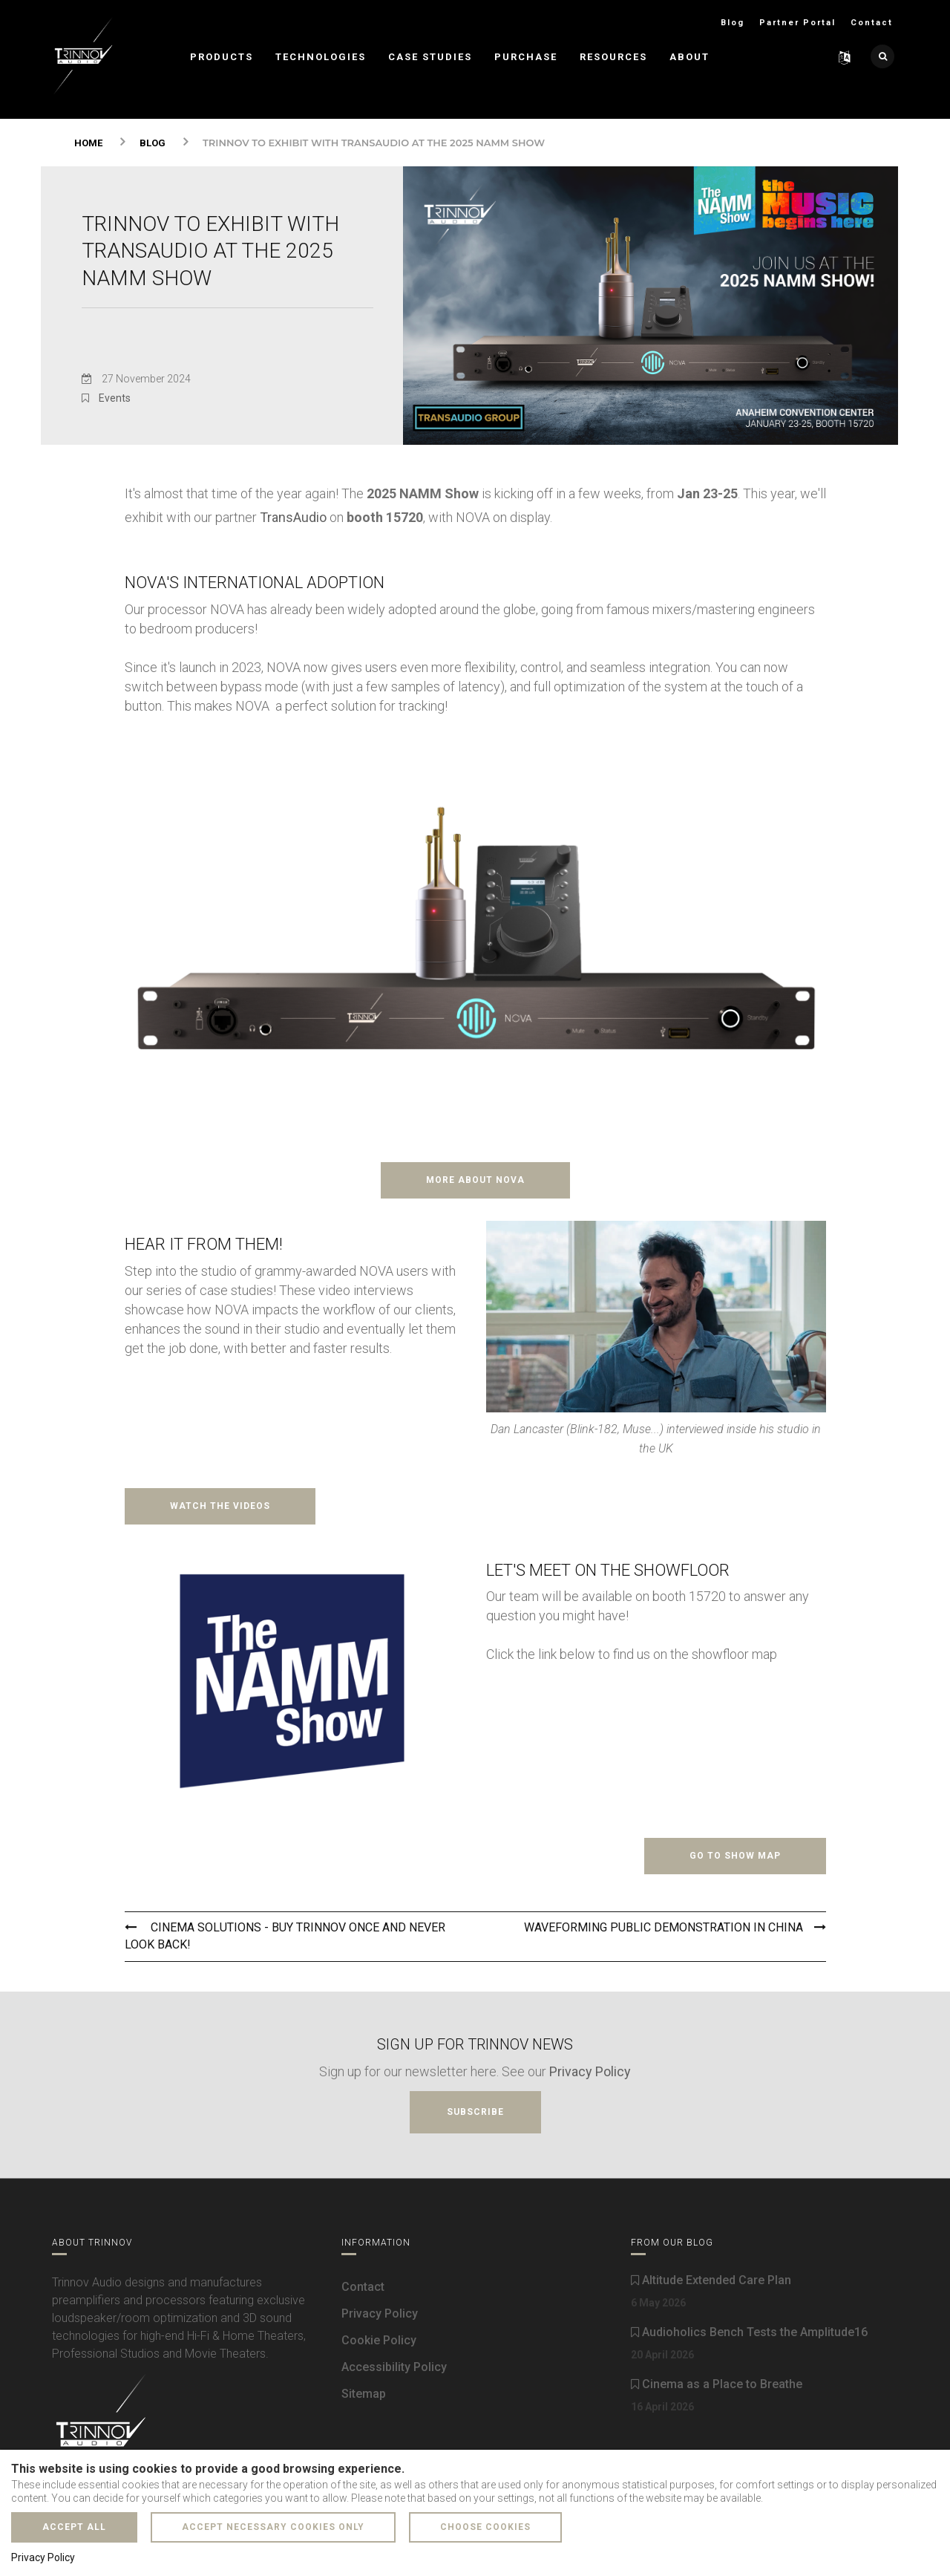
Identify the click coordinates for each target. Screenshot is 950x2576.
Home (88, 143)
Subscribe (475, 2112)
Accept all (74, 2527)
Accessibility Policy (394, 2367)
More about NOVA (475, 1180)
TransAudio (293, 517)
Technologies (320, 56)
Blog (732, 22)
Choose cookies (485, 2527)
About (689, 56)
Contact (872, 22)
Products (221, 56)
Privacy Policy (590, 2071)
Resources (613, 56)
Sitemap (363, 2394)
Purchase (525, 56)
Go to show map (735, 1856)
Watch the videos (220, 1506)
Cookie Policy (378, 2340)
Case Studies (430, 56)
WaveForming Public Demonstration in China (675, 1927)
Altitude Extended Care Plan (711, 2280)
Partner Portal (797, 22)
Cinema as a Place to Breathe (716, 2384)
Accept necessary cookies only (273, 2527)
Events (115, 398)
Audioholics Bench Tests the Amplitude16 (749, 2332)
